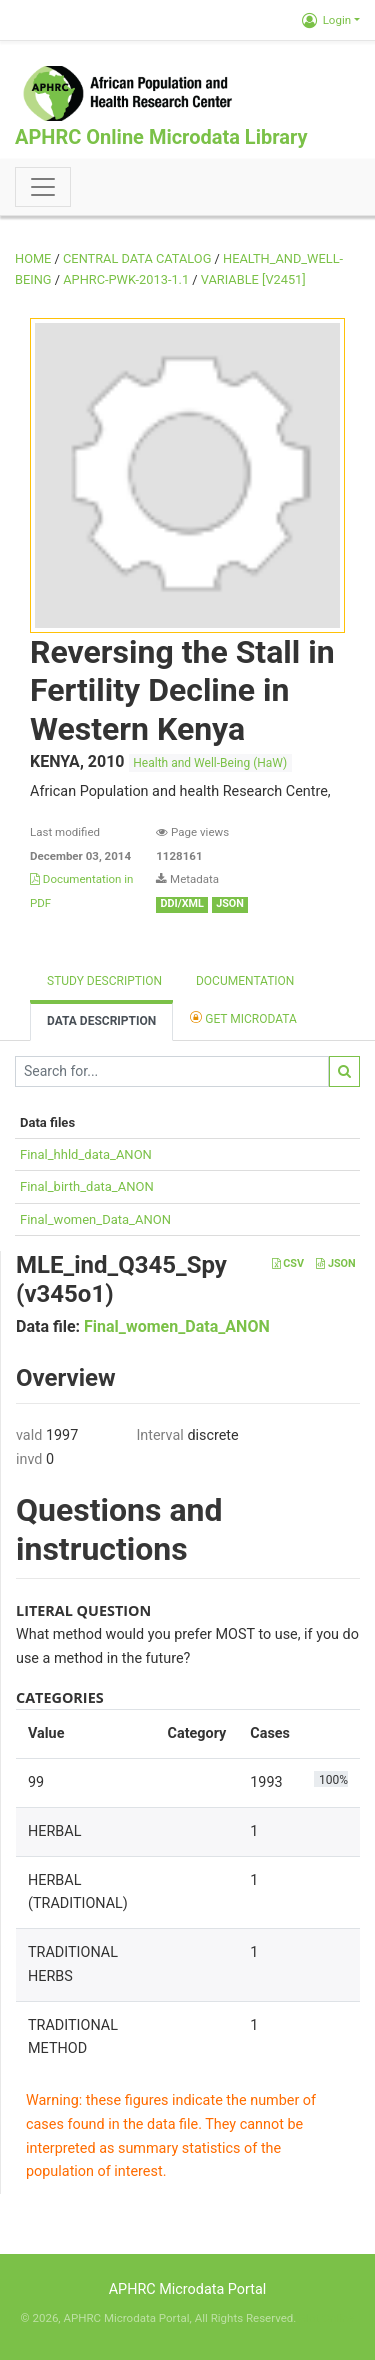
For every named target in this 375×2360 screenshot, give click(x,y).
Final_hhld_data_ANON (86, 1154)
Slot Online (326, 2318)
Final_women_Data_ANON (95, 1219)
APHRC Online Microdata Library (161, 137)
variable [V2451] (253, 279)
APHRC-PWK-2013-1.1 (126, 279)
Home (33, 258)
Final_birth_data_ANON (87, 1186)
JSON (335, 1263)
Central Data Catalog (137, 258)
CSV (288, 1263)
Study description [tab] (104, 981)
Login (326, 20)
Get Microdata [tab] (243, 1017)
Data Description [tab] (101, 1021)
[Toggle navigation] (43, 187)
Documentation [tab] (245, 981)
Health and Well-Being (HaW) (210, 763)
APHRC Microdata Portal (188, 2289)
